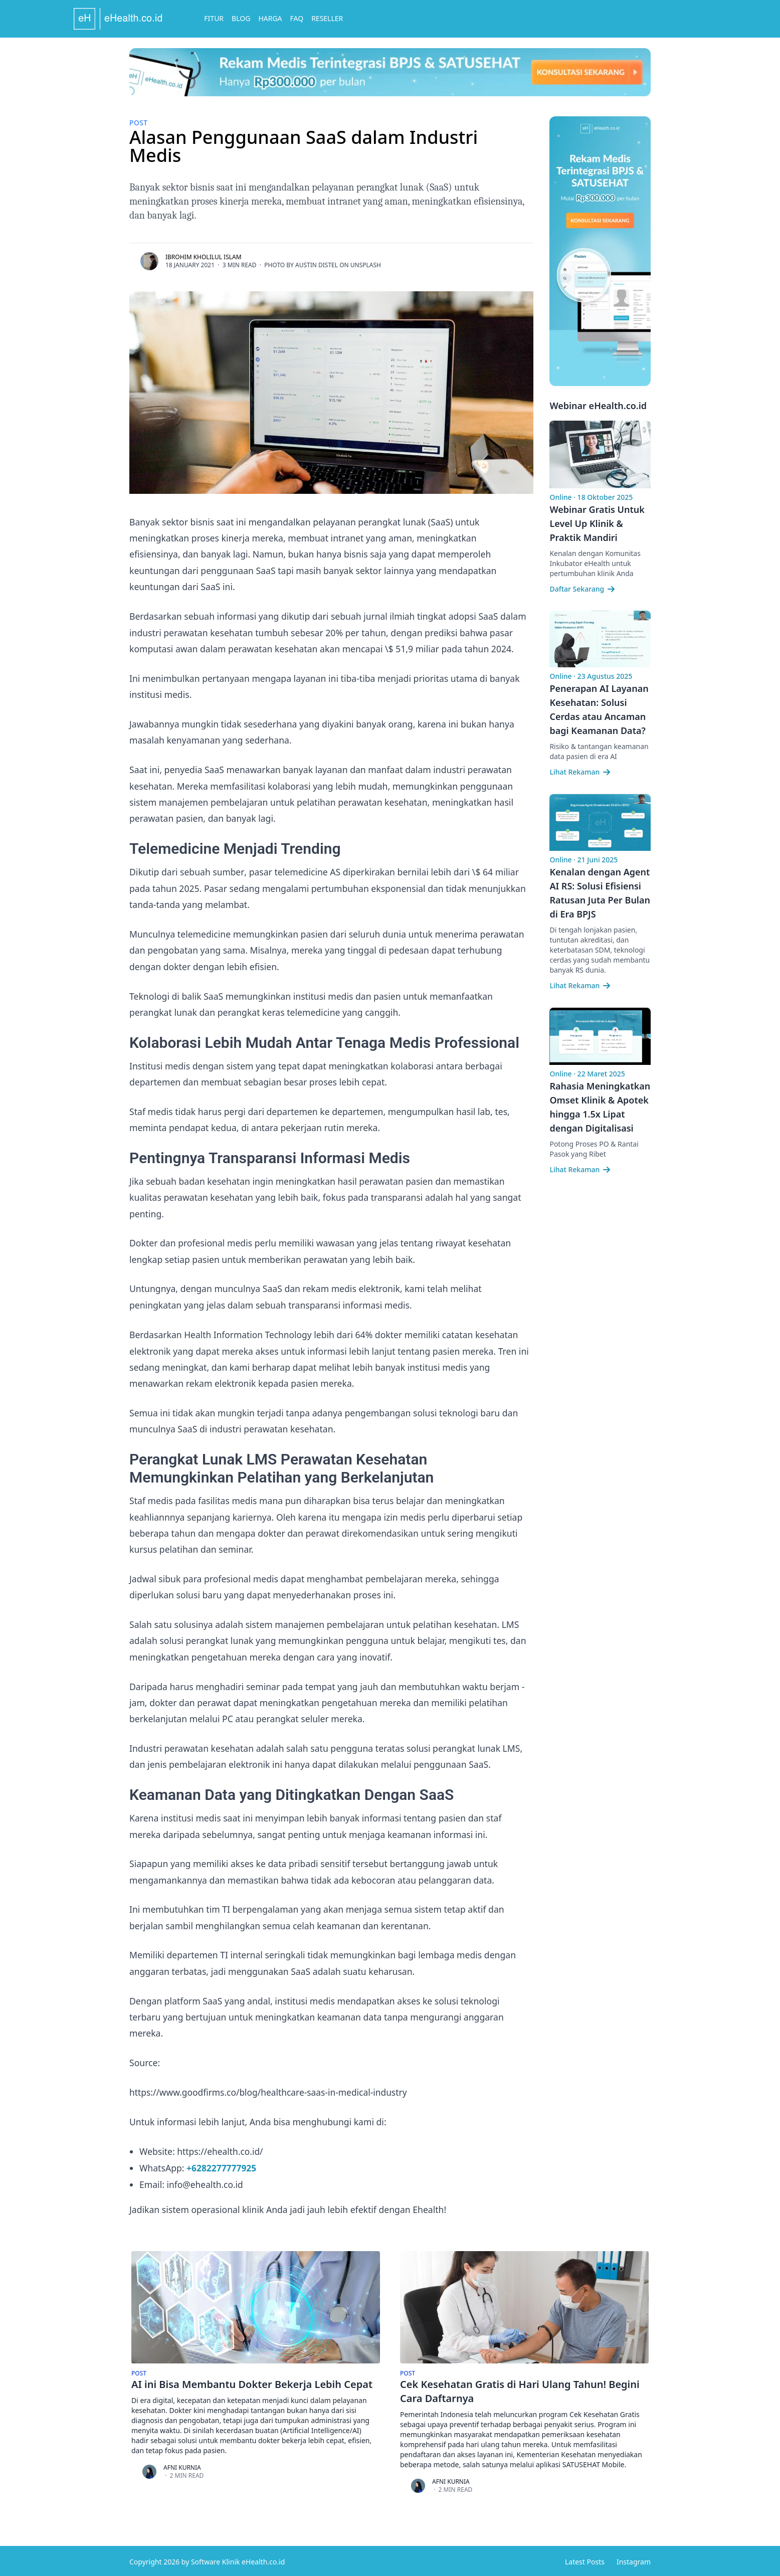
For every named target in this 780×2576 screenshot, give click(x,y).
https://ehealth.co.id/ (220, 2150)
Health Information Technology (248, 1334)
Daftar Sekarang (582, 589)
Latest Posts (585, 2559)
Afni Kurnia (182, 2465)
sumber (228, 871)
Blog (296, 18)
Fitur (269, 18)
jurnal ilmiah (389, 616)
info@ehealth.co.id (205, 2182)
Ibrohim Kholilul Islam (203, 257)
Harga (325, 18)
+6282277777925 (221, 2166)
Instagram (634, 2559)
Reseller (383, 18)
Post (138, 122)
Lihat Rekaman (580, 772)
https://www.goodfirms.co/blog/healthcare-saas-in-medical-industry (269, 2091)
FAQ (352, 18)
